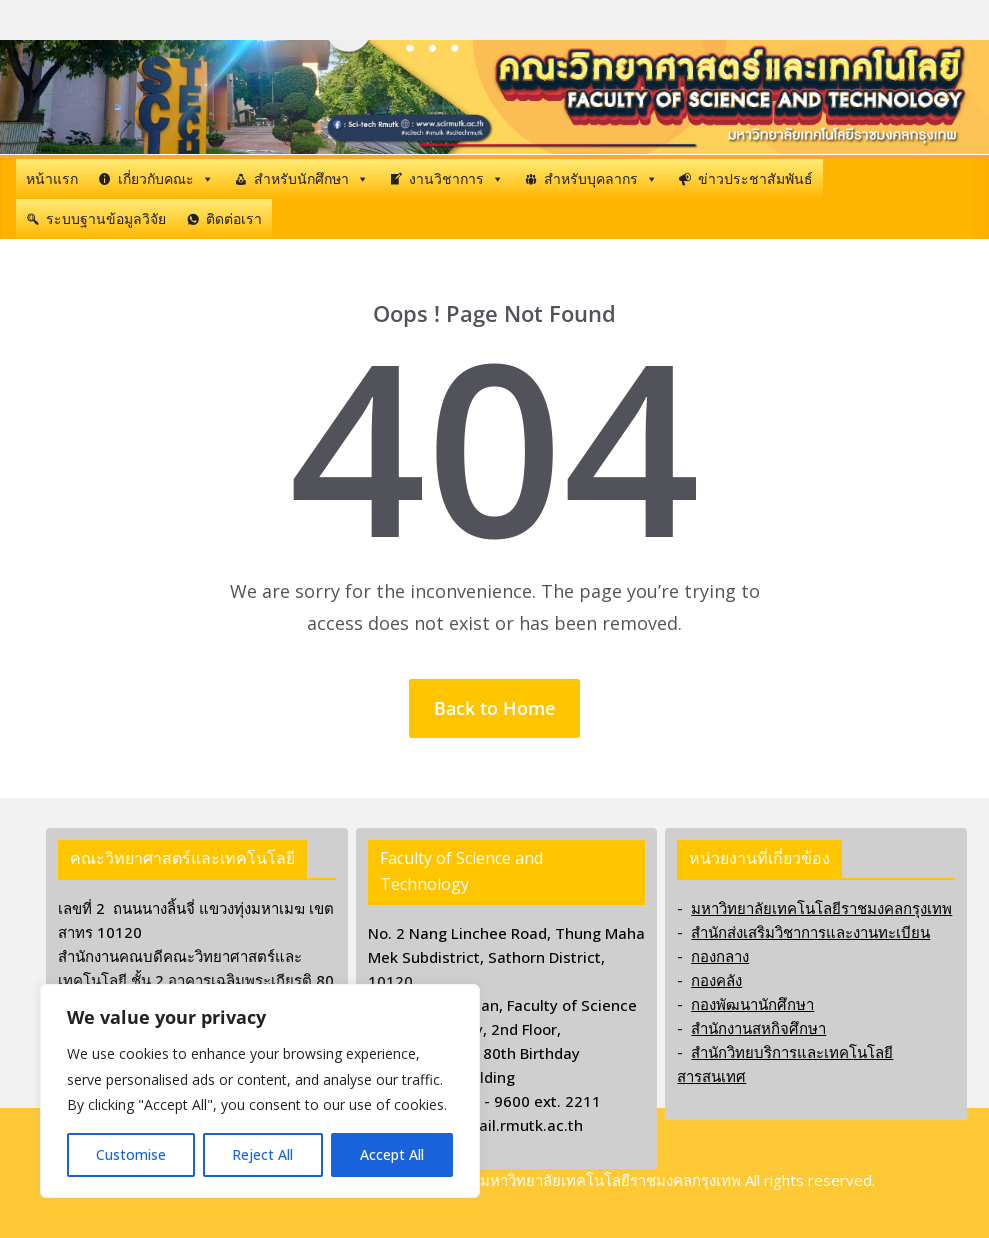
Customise (131, 1154)
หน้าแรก (52, 178)
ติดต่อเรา (234, 218)
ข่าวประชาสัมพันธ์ (755, 178)
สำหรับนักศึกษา (311, 179)
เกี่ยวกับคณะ (166, 179)
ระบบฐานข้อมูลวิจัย (106, 218)
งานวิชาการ (456, 179)
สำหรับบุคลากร (601, 179)
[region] (260, 1091)
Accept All (392, 1154)
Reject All (262, 1154)
